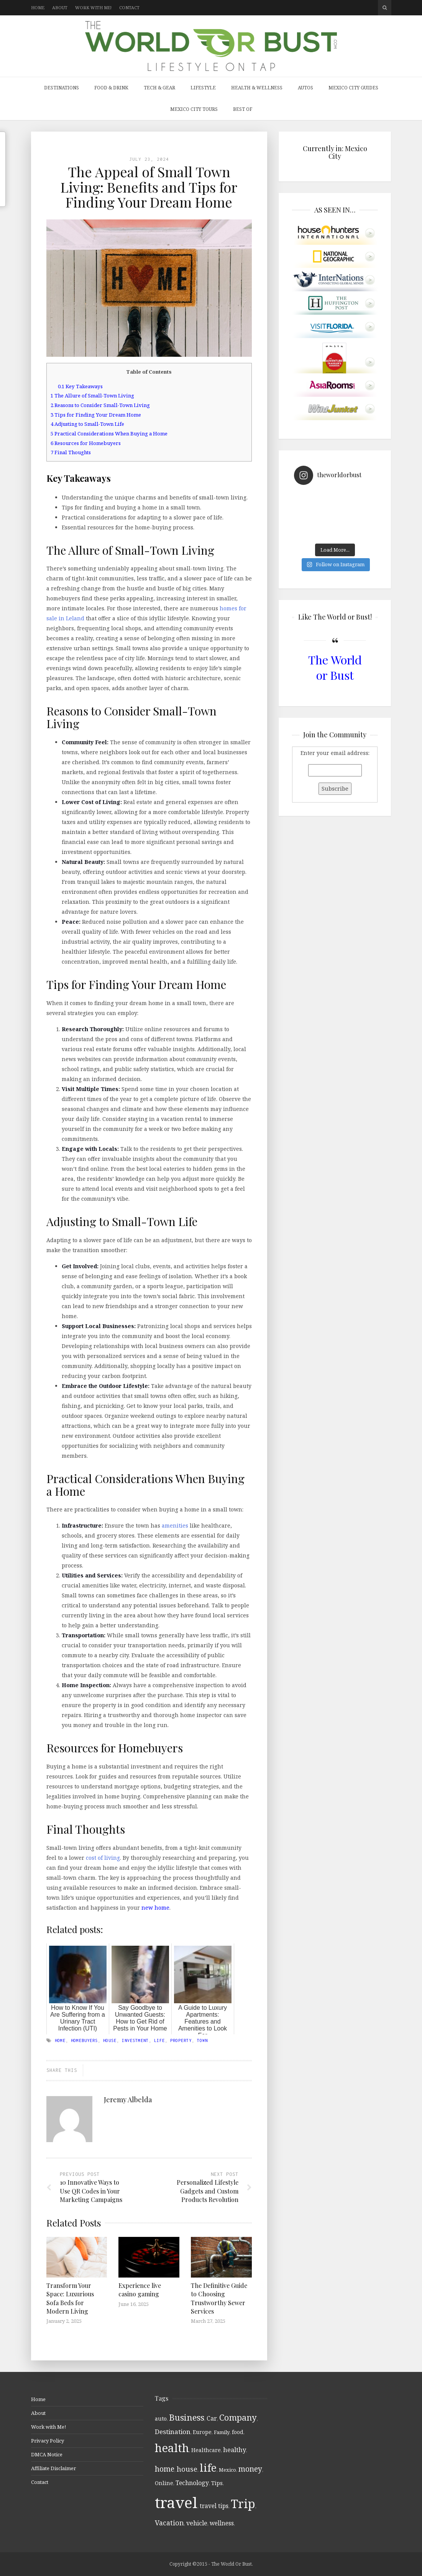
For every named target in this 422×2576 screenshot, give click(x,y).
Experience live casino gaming (139, 2289)
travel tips (214, 2506)
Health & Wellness (256, 87)
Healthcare (206, 2450)
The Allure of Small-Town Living (92, 395)
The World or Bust (335, 667)
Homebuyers (84, 2040)
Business (186, 2417)
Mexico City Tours (194, 109)
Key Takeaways (80, 386)
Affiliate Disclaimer (53, 2468)
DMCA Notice (46, 2454)
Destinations (61, 87)
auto (161, 2418)
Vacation (169, 2522)
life (159, 2040)
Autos (305, 87)
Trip (243, 2503)
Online (164, 2483)
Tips (217, 2483)
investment (135, 2040)
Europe (202, 2432)
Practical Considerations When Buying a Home (109, 433)
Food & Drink (111, 87)
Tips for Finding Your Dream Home (96, 414)
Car (212, 2418)
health (172, 2448)
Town (202, 2040)
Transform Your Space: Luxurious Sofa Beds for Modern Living (70, 2298)
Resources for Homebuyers (86, 443)
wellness (222, 2523)
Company (238, 2417)
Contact (129, 7)
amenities (175, 1525)
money (250, 2469)
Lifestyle (203, 87)
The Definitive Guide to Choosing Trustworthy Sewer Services (219, 2298)
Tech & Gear (159, 87)
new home (155, 1907)
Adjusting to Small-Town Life (87, 423)
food (237, 2432)
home (60, 2040)
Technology (192, 2483)
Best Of (242, 109)
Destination (172, 2431)
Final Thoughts (71, 452)
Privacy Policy (47, 2440)
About (59, 7)
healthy (234, 2449)
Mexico (227, 2469)
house (110, 2040)
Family (222, 2432)
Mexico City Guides (353, 87)
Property (181, 2040)
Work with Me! (93, 7)
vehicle (196, 2523)
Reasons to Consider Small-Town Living (100, 405)
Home (37, 7)
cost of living (103, 1857)
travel (176, 2502)
